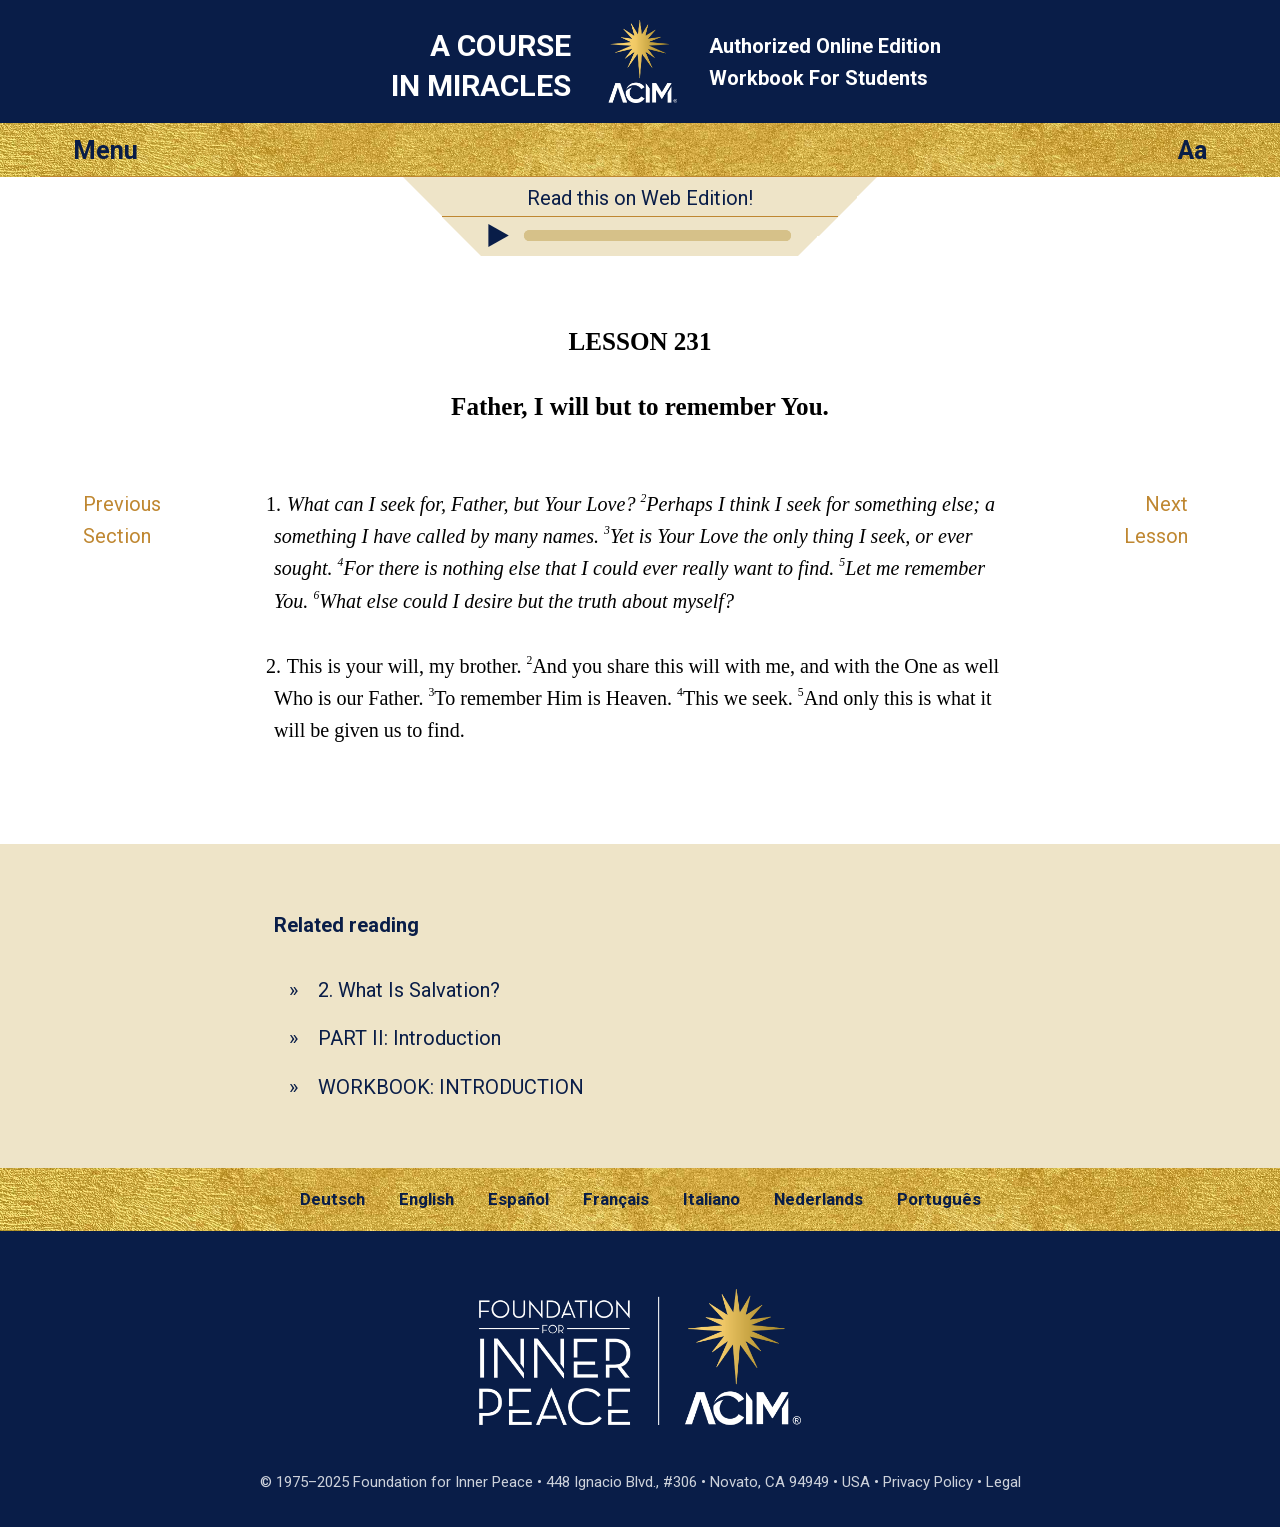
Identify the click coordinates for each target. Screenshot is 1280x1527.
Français (616, 1199)
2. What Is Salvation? (409, 990)
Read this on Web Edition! (640, 198)
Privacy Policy (928, 1482)
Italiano (711, 1199)
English (426, 1199)
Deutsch (332, 1199)
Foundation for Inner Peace (443, 1482)
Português (939, 1199)
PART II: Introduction (409, 1038)
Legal (1003, 1482)
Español (518, 1199)
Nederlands (818, 1199)
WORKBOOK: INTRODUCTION (451, 1087)
